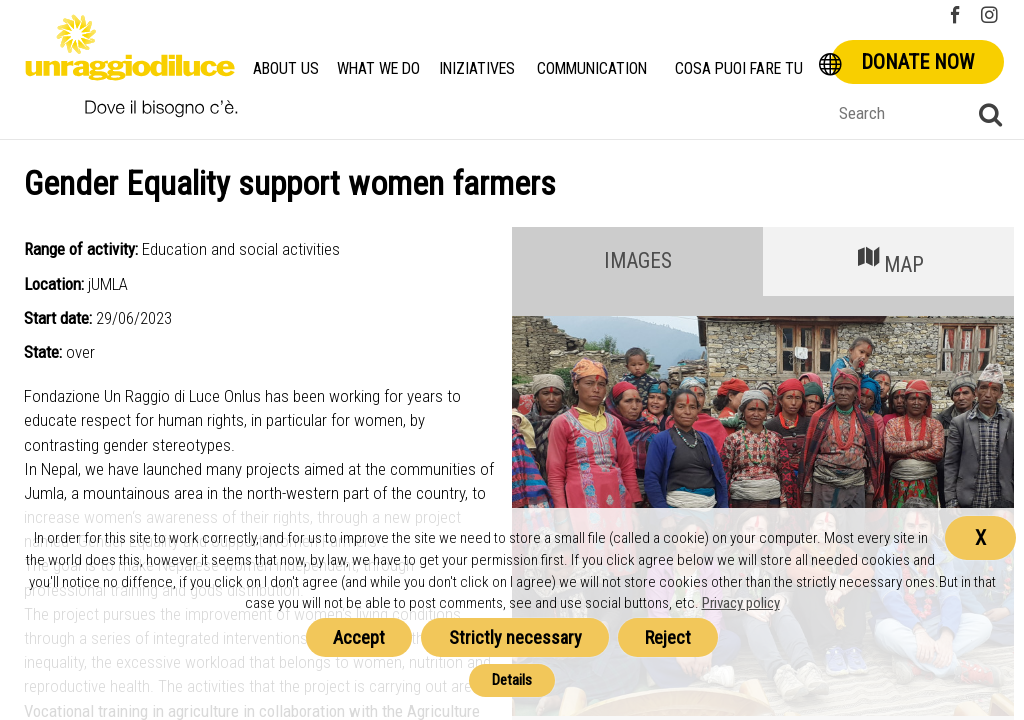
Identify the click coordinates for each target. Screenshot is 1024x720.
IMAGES (638, 260)
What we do (378, 68)
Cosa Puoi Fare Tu (742, 68)
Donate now (917, 62)
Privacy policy (741, 603)
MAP (889, 259)
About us (286, 68)
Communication (594, 68)
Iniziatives (478, 68)
